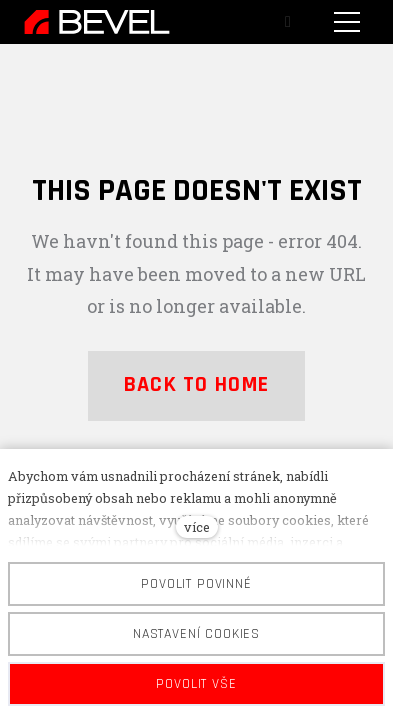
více (197, 527)
